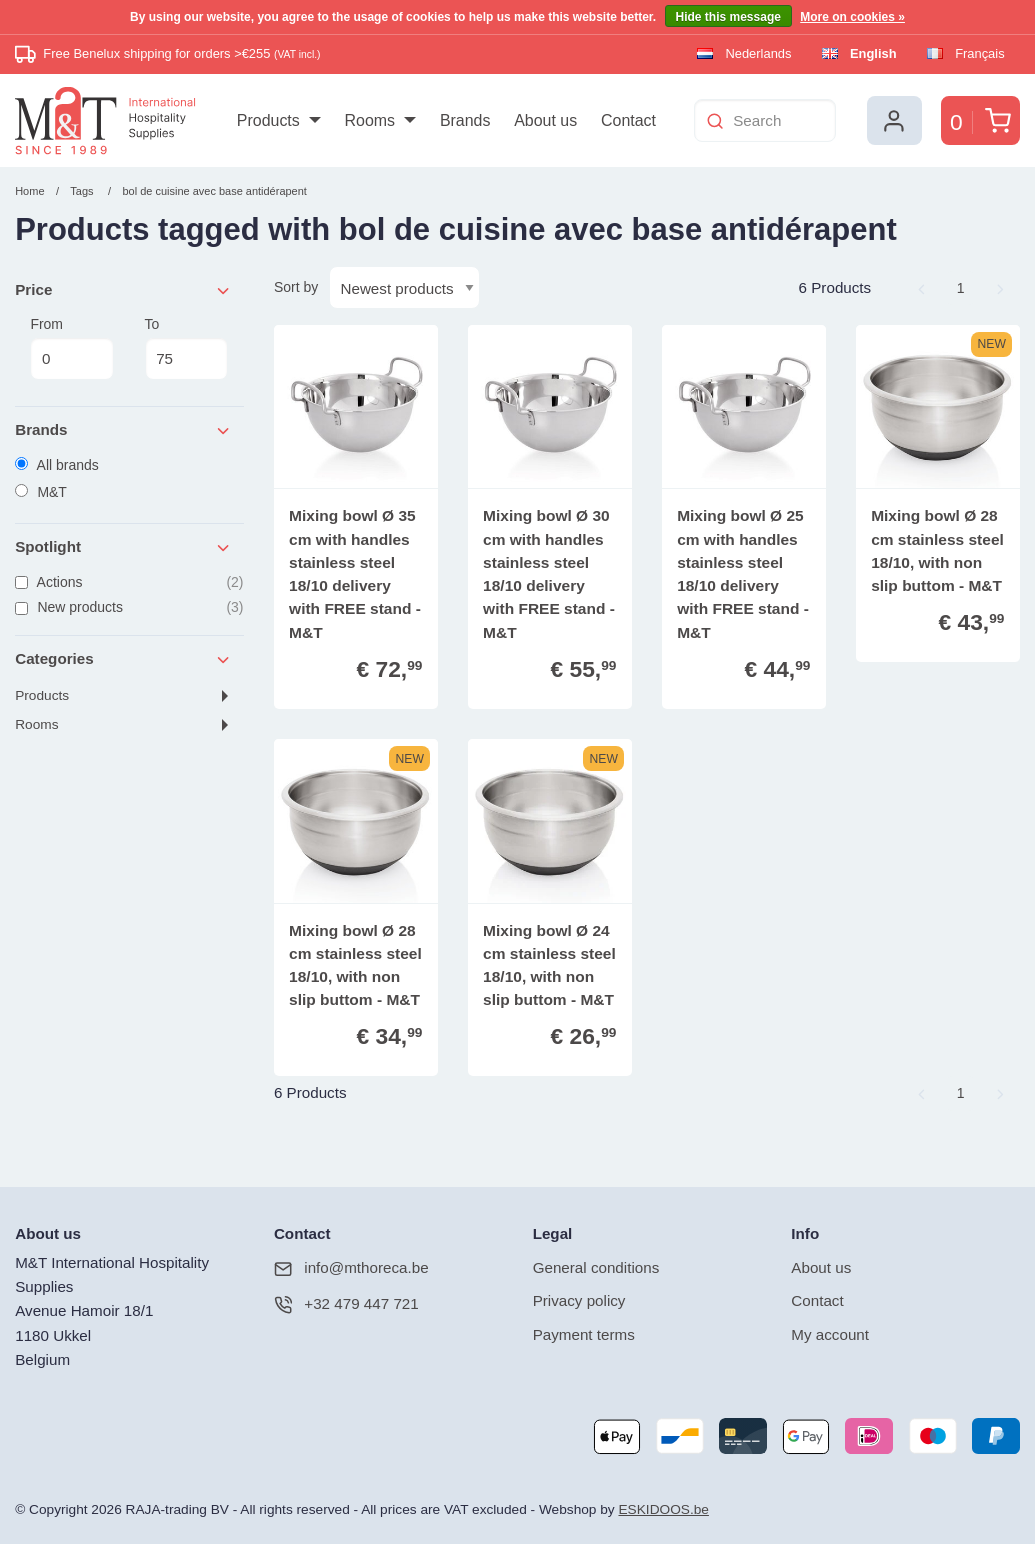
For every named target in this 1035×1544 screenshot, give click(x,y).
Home (29, 191)
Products (42, 695)
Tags (81, 191)
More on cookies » (852, 17)
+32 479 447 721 (346, 1304)
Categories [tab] (123, 659)
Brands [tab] (123, 430)
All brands (57, 465)
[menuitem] (278, 121)
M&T (41, 492)
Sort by (296, 287)
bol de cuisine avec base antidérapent (214, 191)
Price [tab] (123, 290)
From (72, 348)
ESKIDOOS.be (663, 1509)
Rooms (36, 724)
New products (129, 607)
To (187, 348)
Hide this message (728, 17)
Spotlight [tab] (123, 547)
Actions (129, 582)
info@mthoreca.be (351, 1268)
